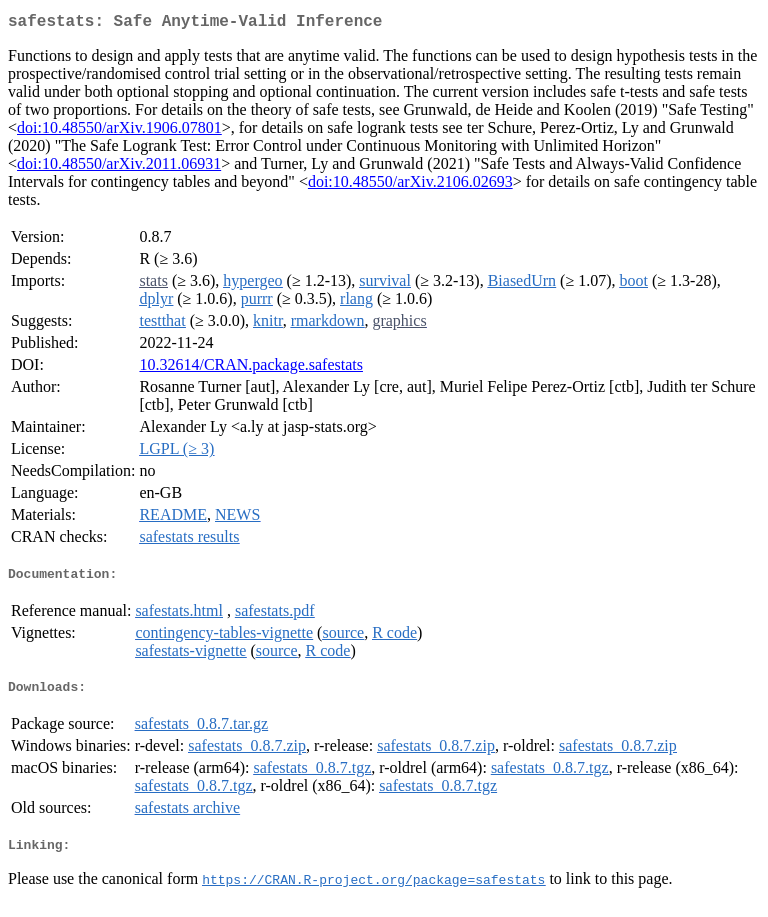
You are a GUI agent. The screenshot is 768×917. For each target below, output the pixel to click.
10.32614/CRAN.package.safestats (251, 368)
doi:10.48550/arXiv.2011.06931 (119, 167)
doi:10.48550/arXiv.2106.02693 (410, 185)
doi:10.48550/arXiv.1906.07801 (119, 131)
